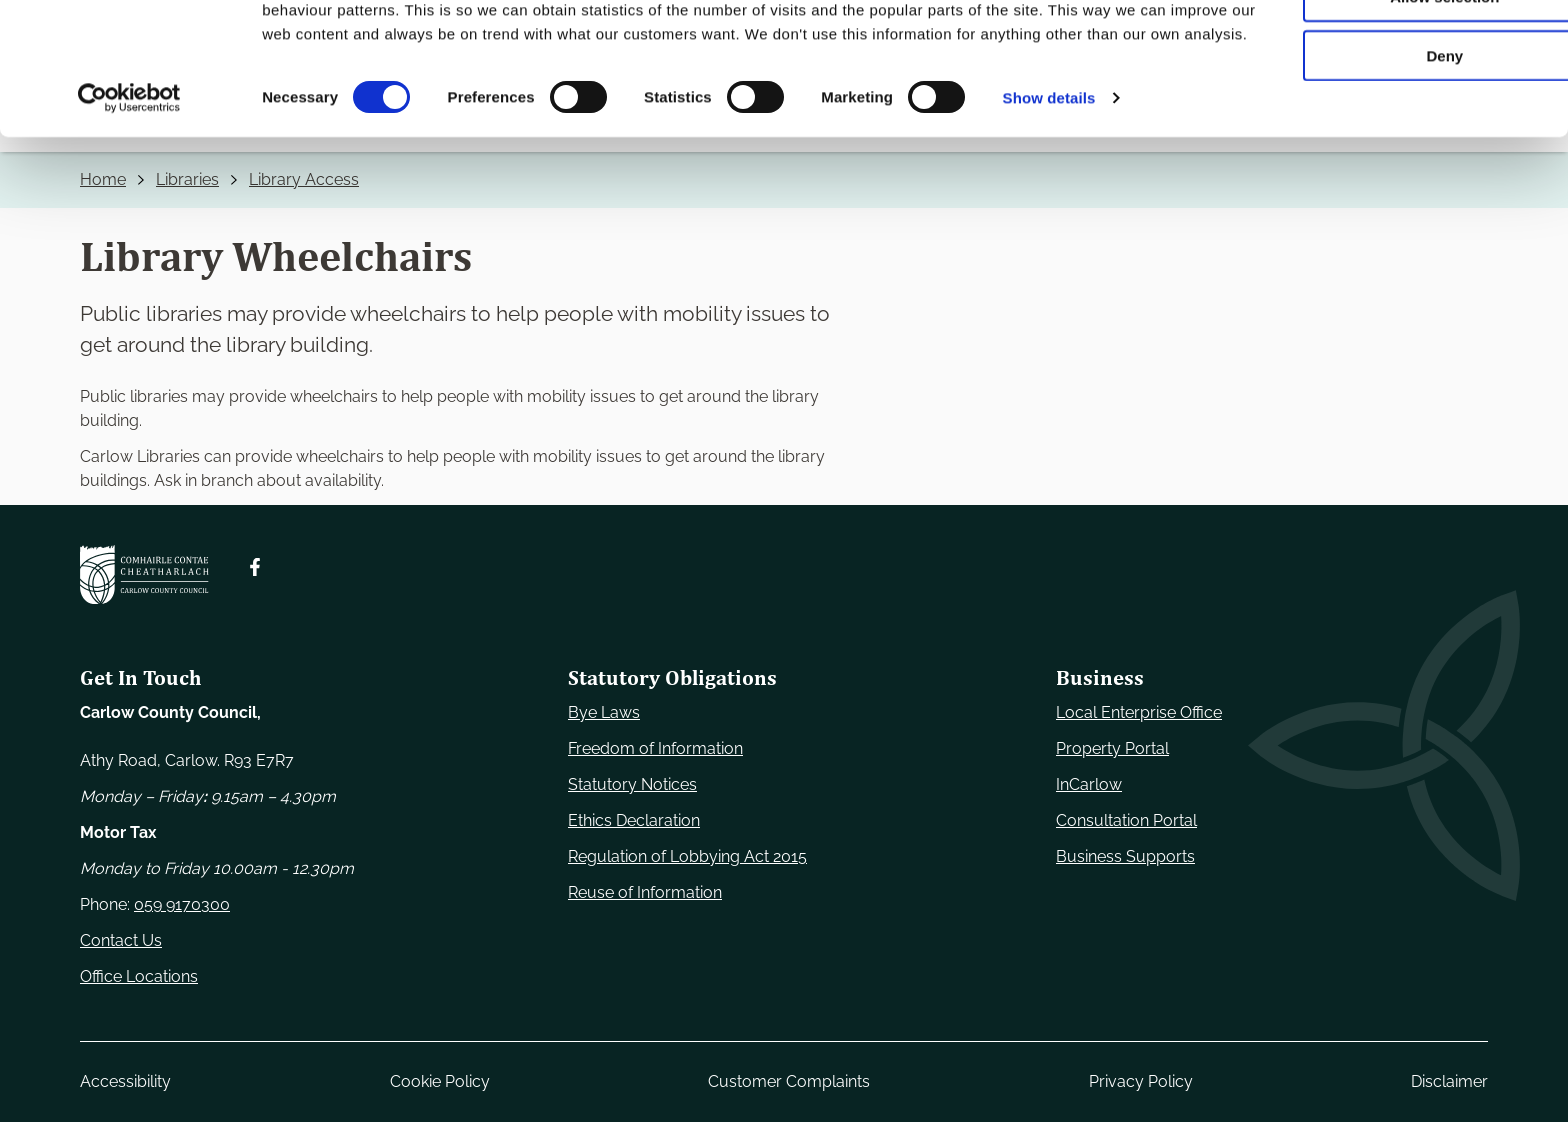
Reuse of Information (645, 892)
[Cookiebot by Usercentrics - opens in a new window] (129, 234)
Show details (1049, 233)
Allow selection (1400, 108)
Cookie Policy (440, 1081)
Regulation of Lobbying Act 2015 (687, 856)
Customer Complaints (789, 1081)
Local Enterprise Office (1139, 712)
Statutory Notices (632, 784)
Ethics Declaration (634, 820)
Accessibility (125, 1081)
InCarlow (1089, 784)
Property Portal (1112, 748)
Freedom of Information (655, 748)
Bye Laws (604, 712)
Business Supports (1125, 856)
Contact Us (121, 940)
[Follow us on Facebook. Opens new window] (255, 567)
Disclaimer (1449, 1081)
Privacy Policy (1141, 1081)
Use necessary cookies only (1401, 49)
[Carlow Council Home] (144, 574)
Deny (1401, 166)
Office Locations (139, 976)
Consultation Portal (1126, 820)
